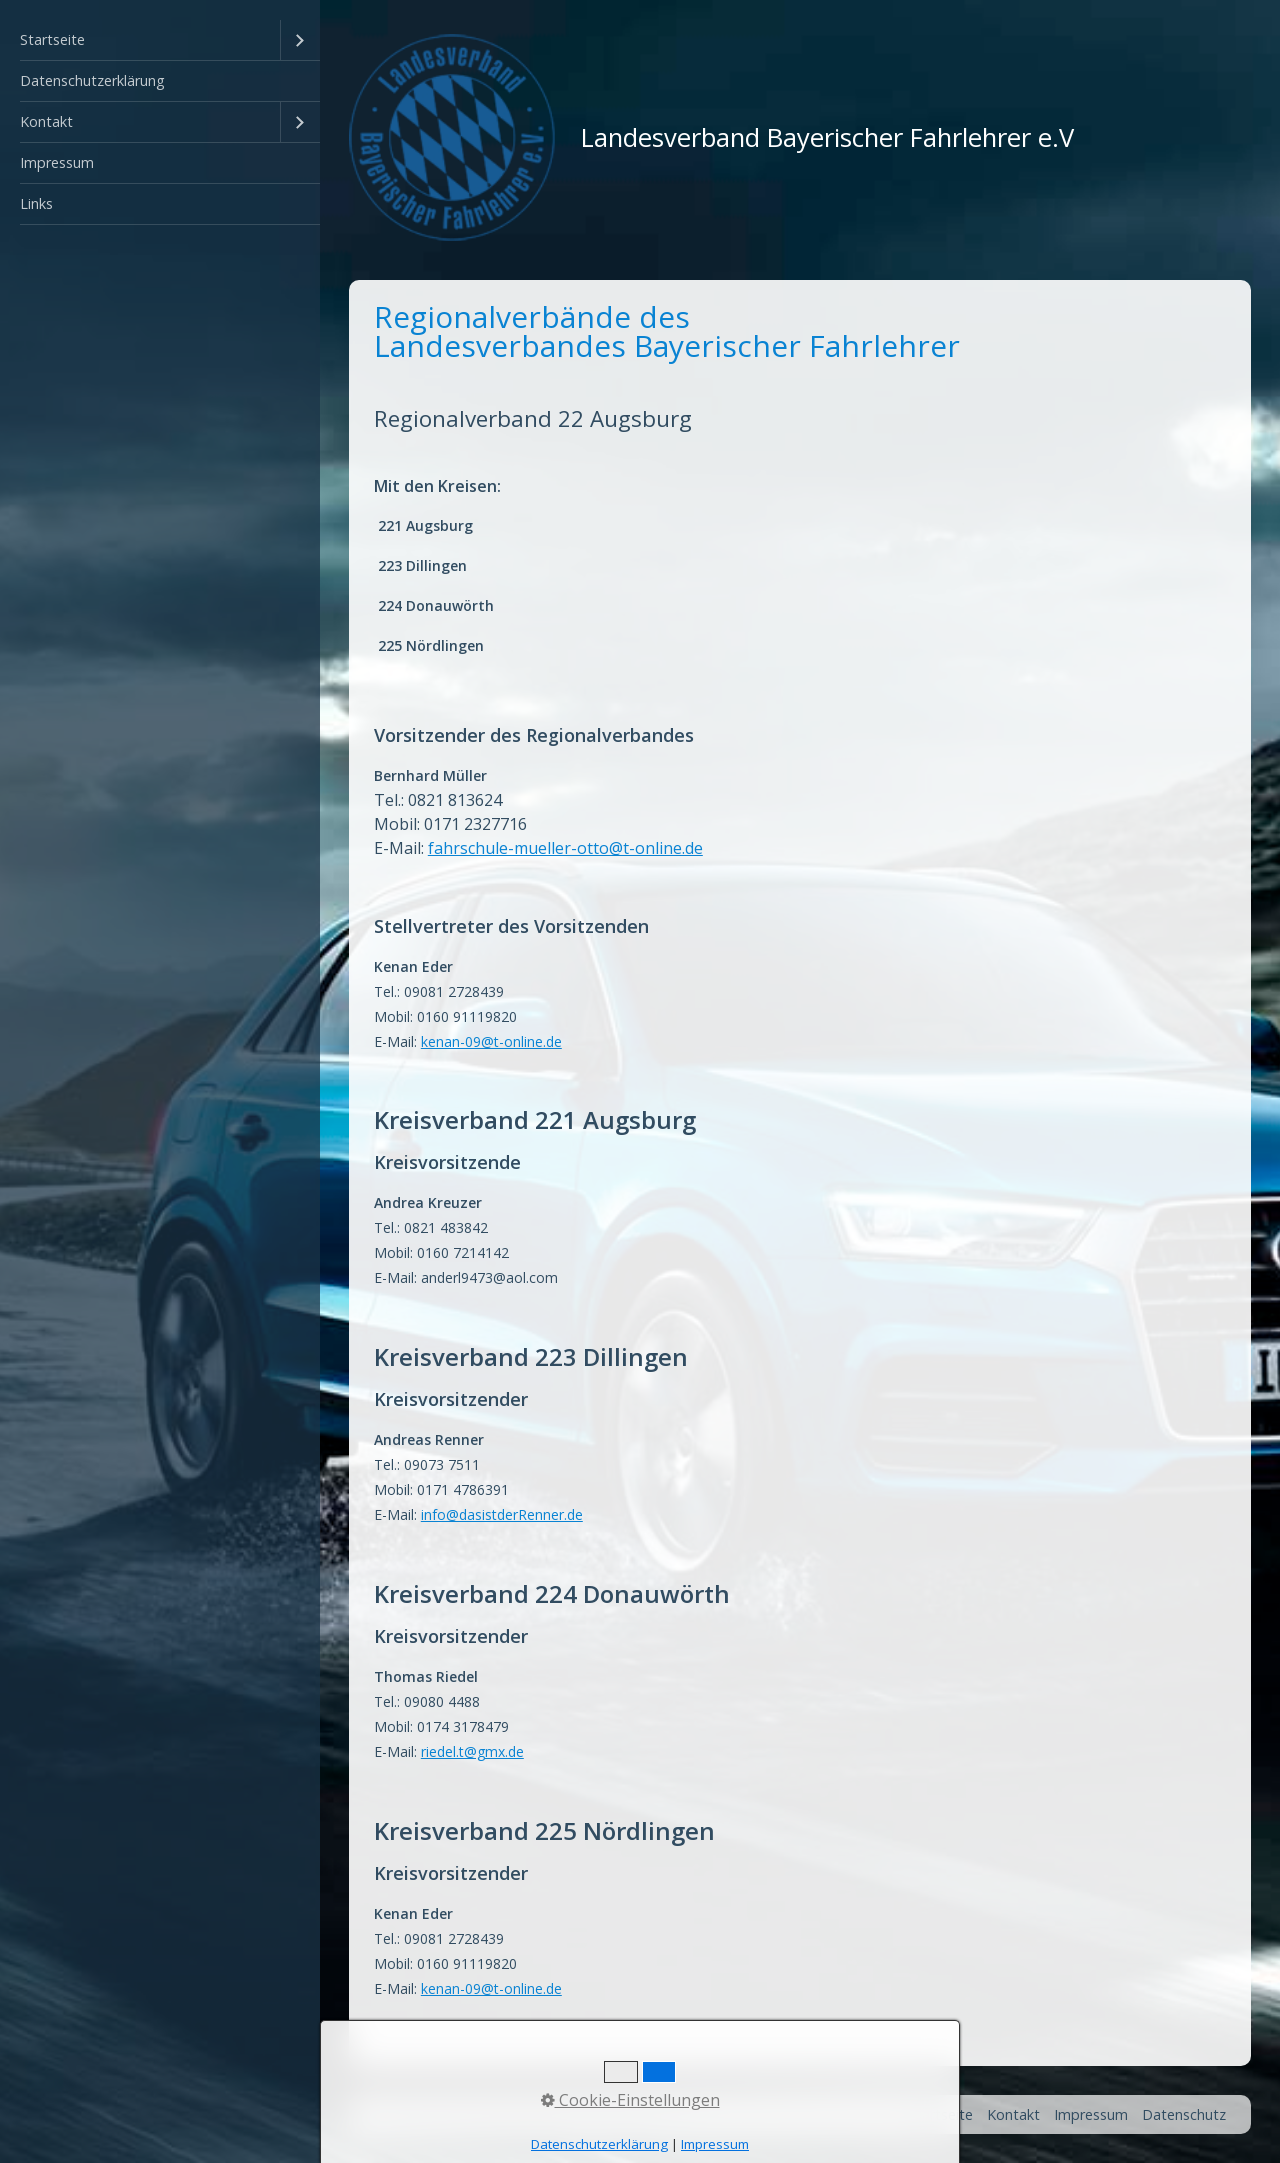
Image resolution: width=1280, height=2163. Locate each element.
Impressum (57, 162)
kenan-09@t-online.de (491, 1988)
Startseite (52, 39)
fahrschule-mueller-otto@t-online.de (565, 848)
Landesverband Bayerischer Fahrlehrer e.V (827, 137)
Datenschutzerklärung (92, 80)
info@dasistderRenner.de (502, 1514)
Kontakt (46, 121)
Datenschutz (1184, 2114)
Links (36, 203)
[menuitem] (160, 40)
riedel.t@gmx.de (472, 1751)
